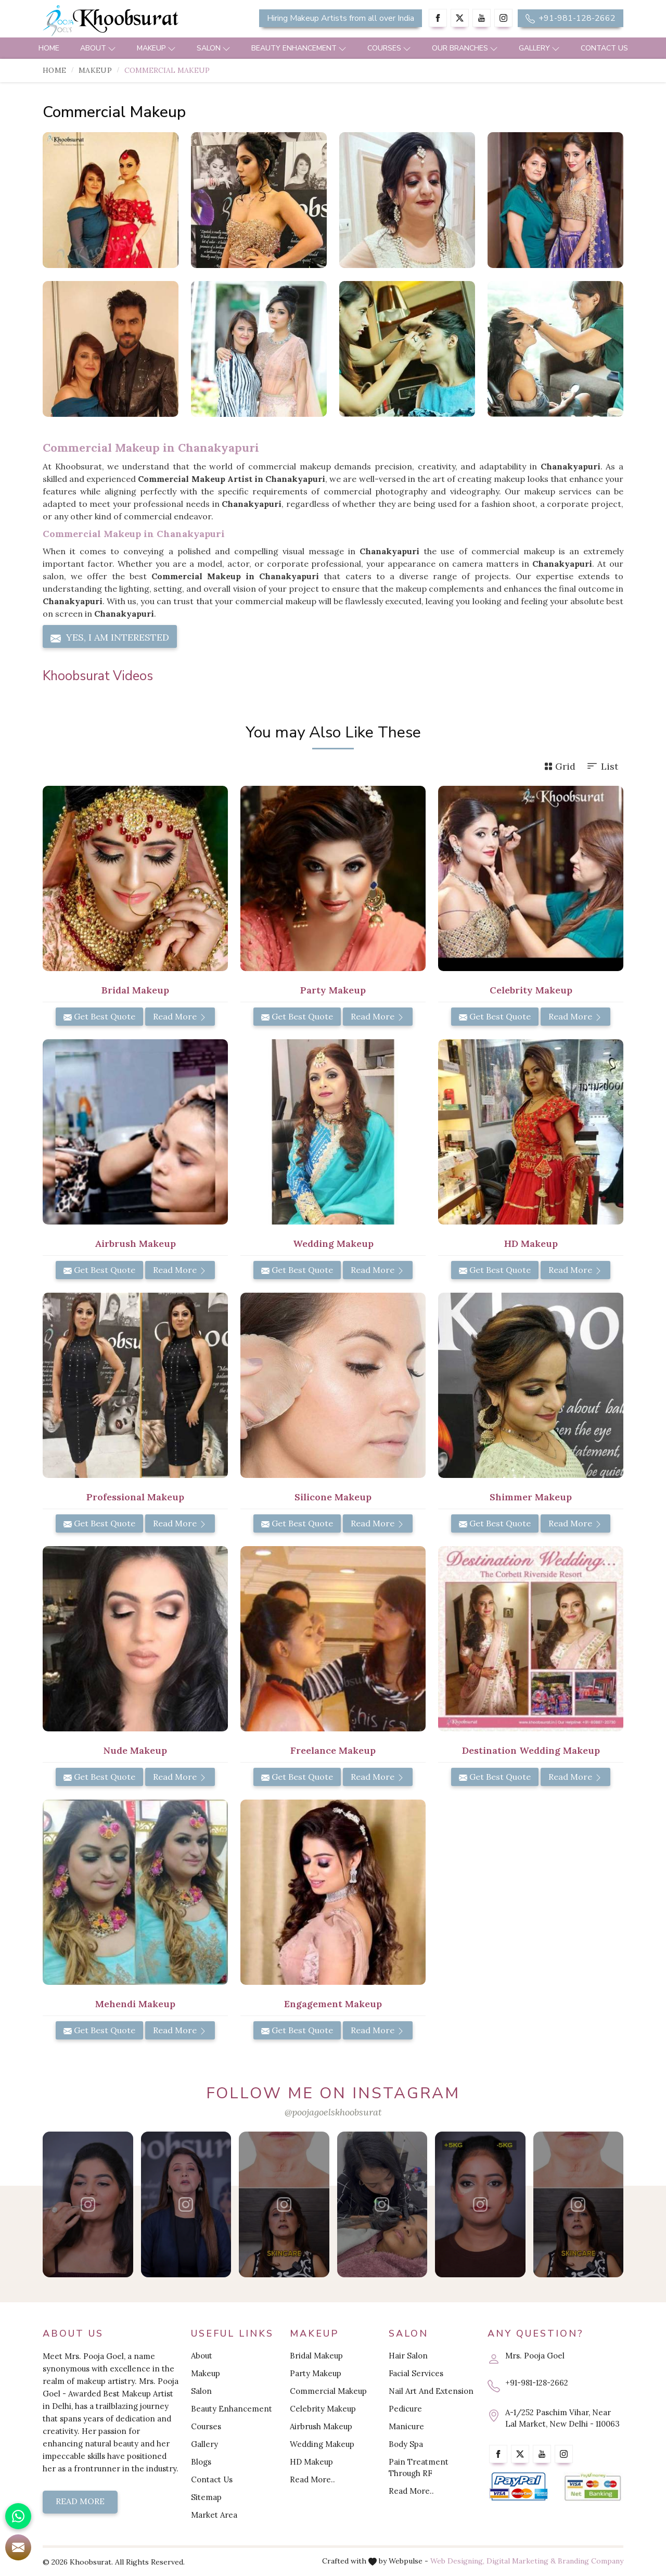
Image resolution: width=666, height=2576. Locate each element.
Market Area (214, 2515)
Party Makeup (315, 2373)
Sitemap (206, 2497)
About (98, 48)
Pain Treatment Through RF (419, 2467)
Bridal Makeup (316, 2356)
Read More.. (312, 2479)
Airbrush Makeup (321, 2426)
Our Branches (465, 48)
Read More (180, 1016)
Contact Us (604, 48)
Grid (559, 766)
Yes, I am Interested (109, 637)
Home (49, 48)
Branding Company (590, 2561)
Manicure (406, 2426)
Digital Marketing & (521, 2561)
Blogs (201, 2462)
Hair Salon (408, 2356)
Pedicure (405, 2409)
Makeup (156, 48)
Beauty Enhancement (299, 48)
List (602, 766)
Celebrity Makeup (323, 2409)
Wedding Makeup (322, 2444)
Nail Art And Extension (431, 2391)
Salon (213, 48)
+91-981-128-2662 (571, 18)
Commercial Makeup (328, 2391)
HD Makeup (311, 2462)
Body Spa (406, 2444)
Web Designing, (457, 2561)
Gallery (539, 48)
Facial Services (416, 2373)
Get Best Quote (99, 1016)
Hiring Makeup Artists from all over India (340, 18)
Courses (389, 48)
